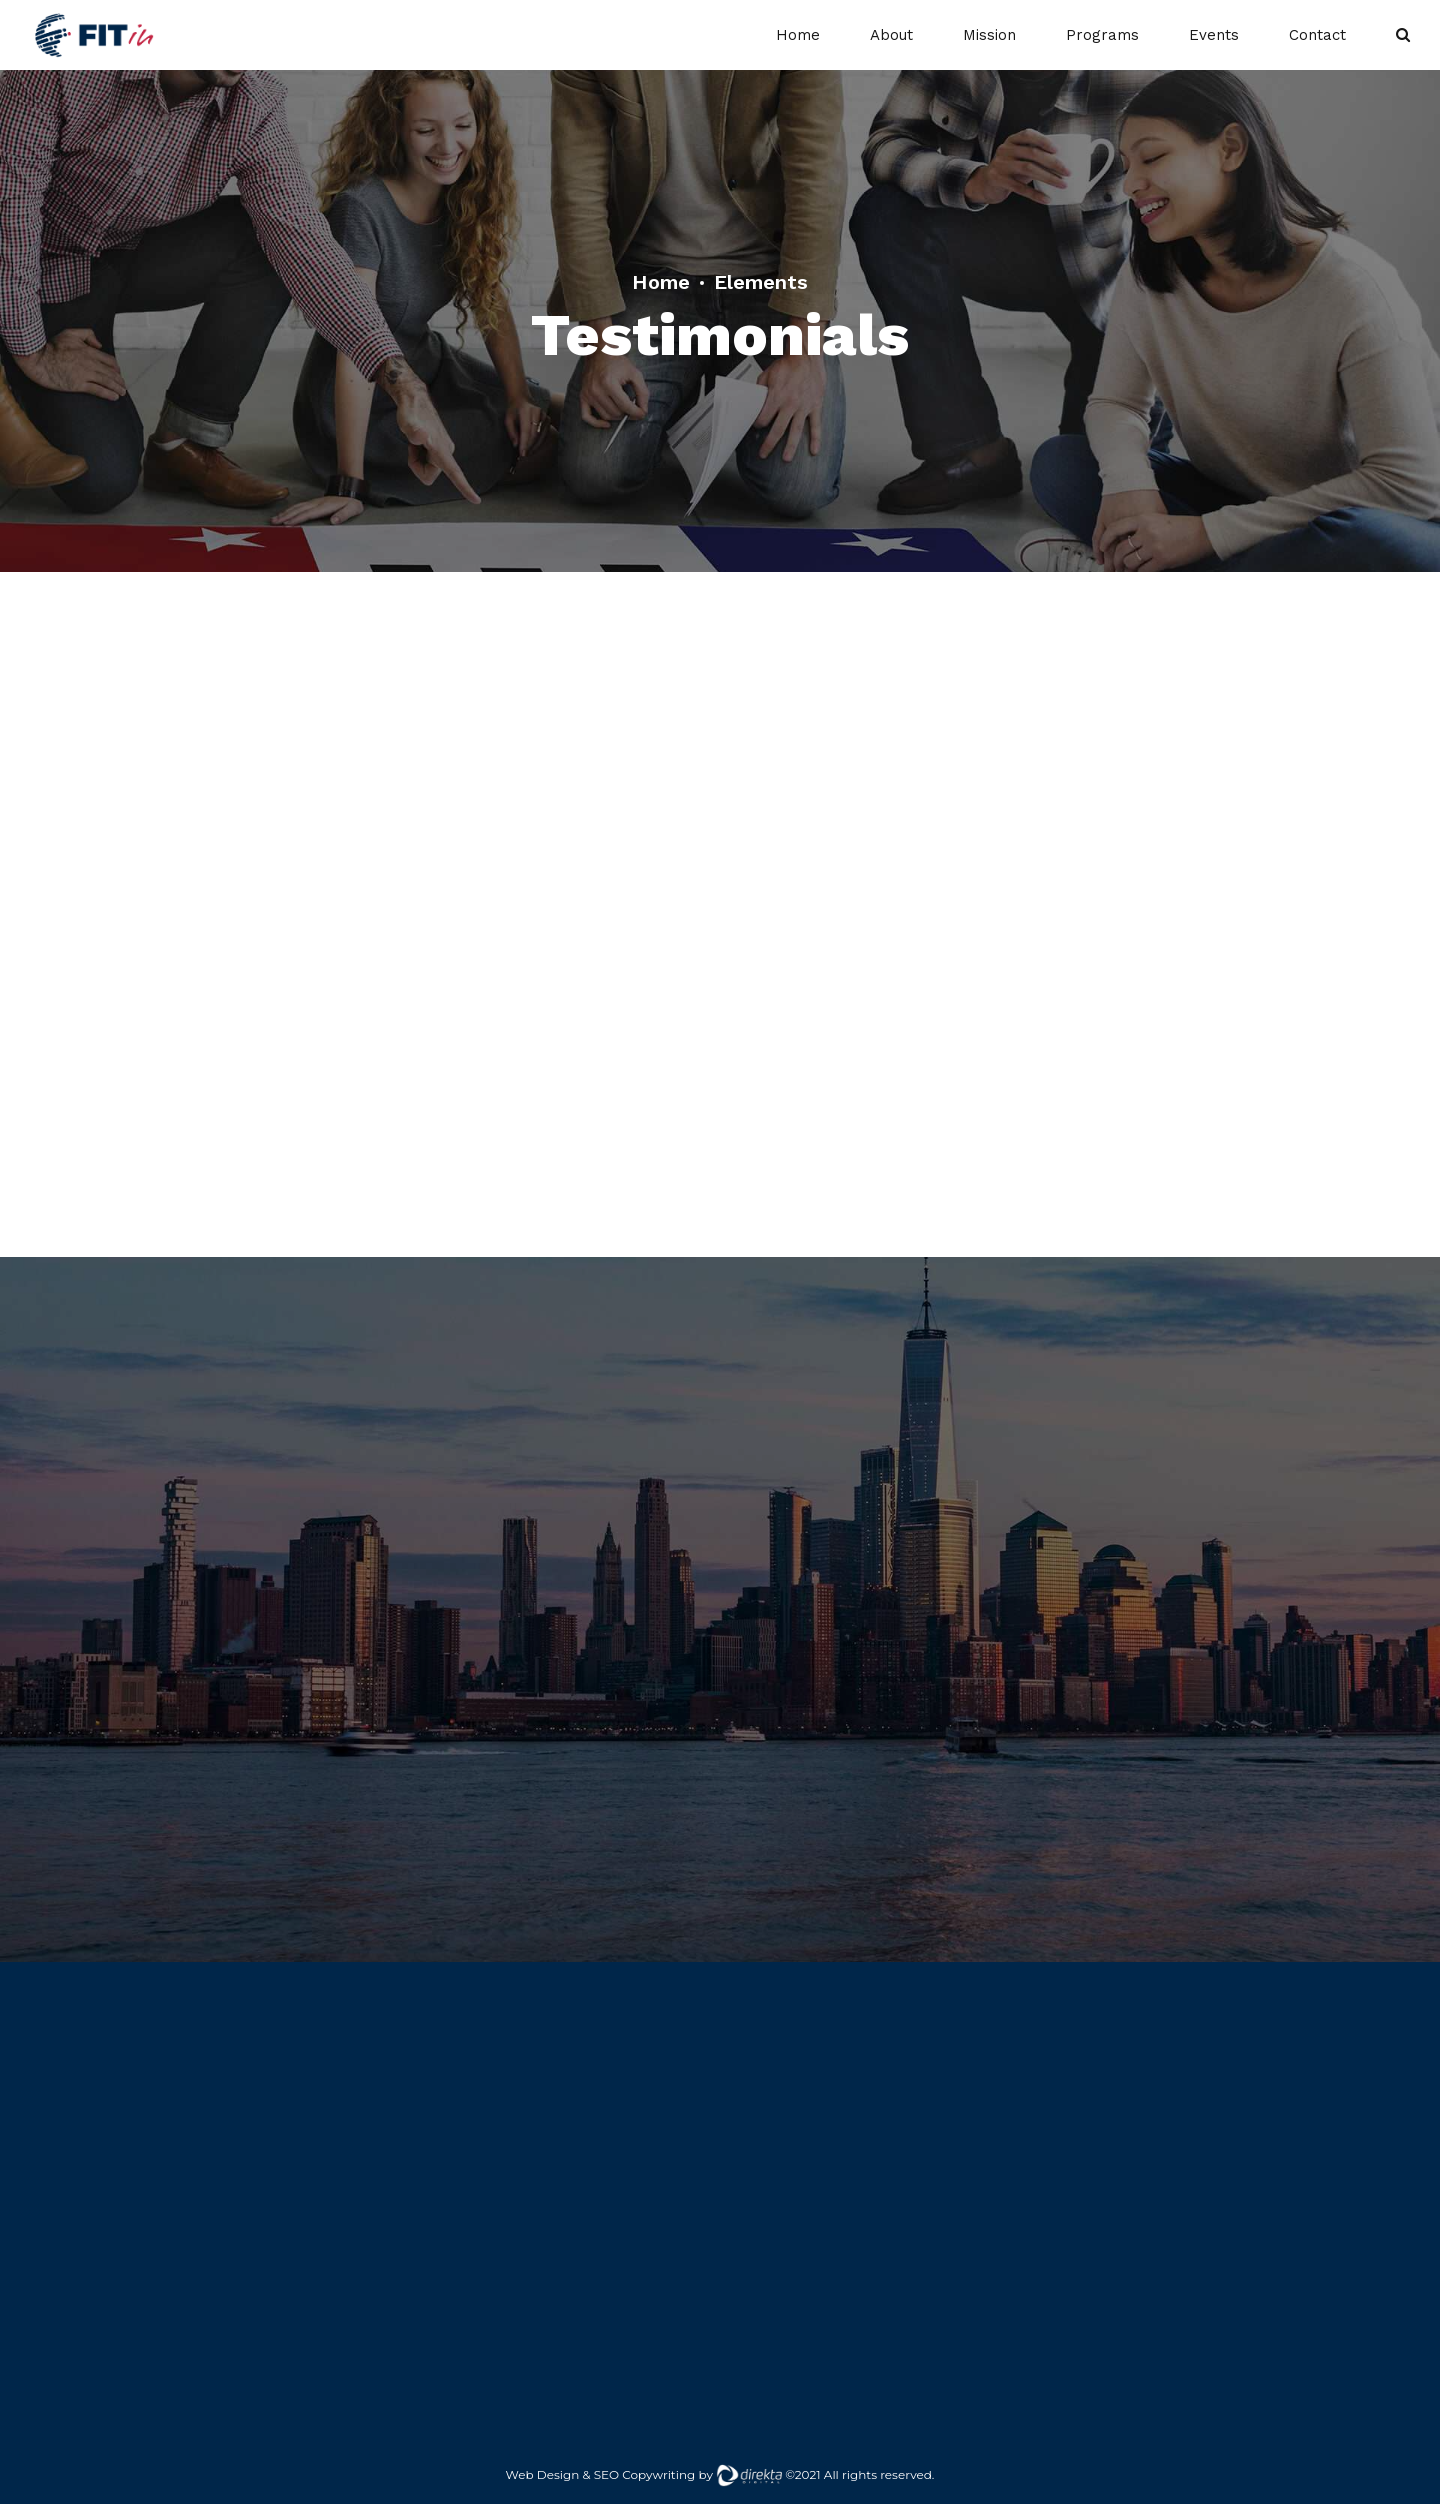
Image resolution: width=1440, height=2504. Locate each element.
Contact (1317, 35)
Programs (1102, 35)
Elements (761, 282)
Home (798, 35)
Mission (989, 35)
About (891, 35)
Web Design (543, 2474)
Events (1214, 35)
